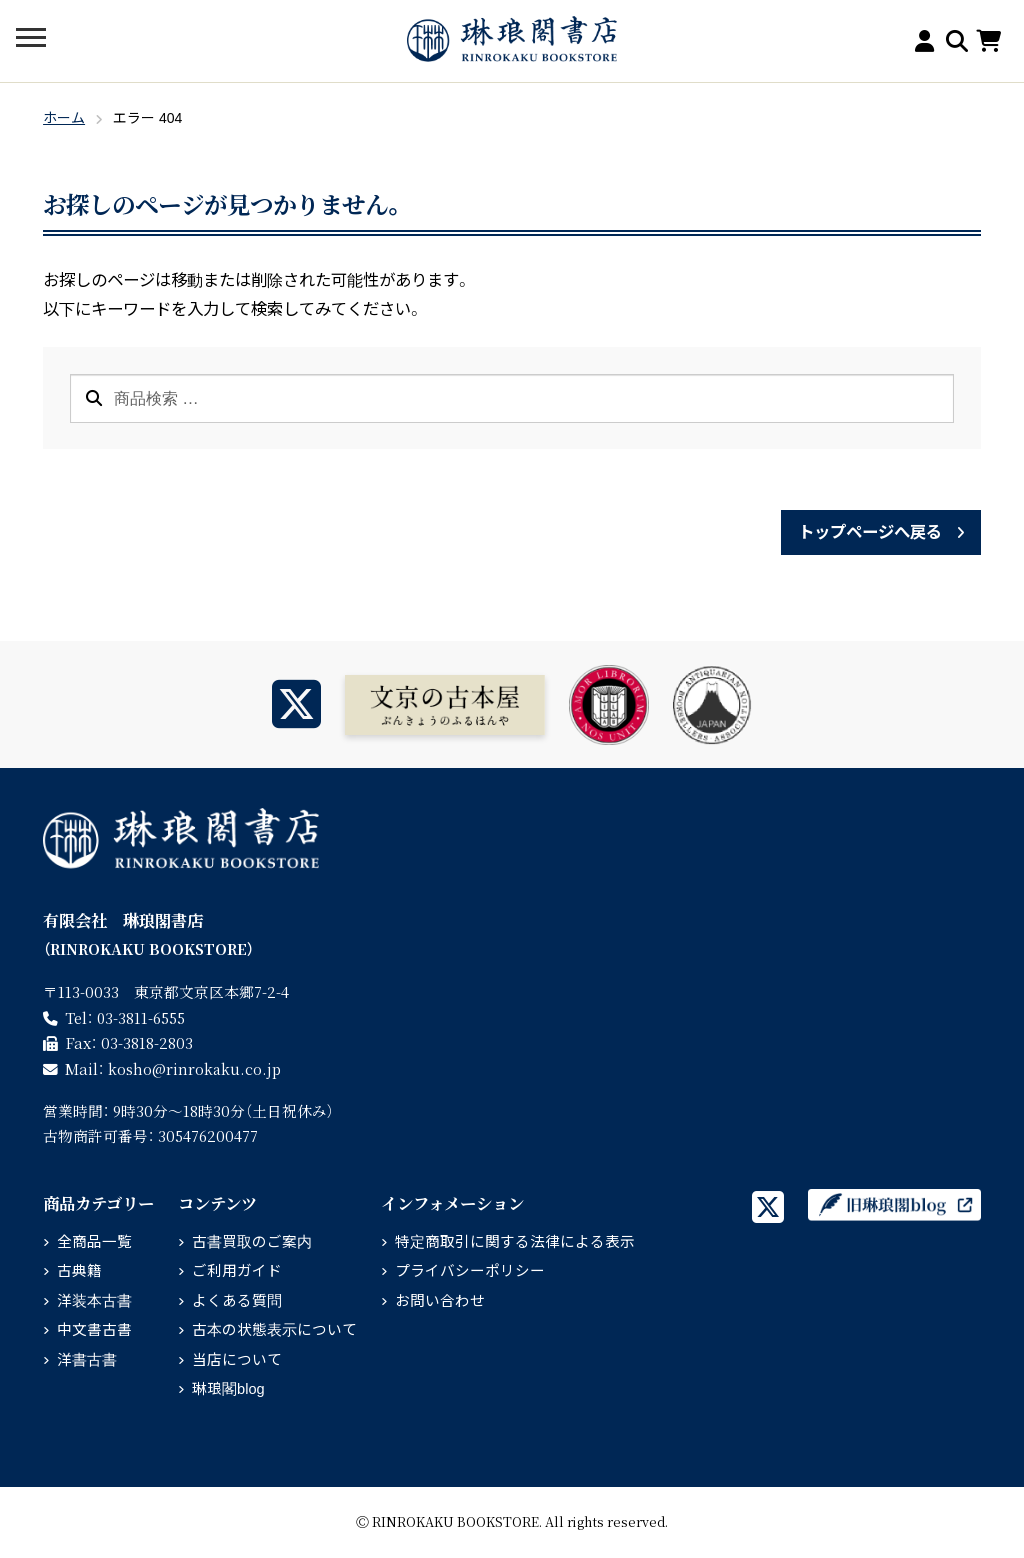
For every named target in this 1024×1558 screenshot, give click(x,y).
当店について (237, 1360)
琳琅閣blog (228, 1390)
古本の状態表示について (274, 1330)
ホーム (64, 118)
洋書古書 (87, 1360)
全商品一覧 (94, 1242)
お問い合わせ (440, 1301)
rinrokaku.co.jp (195, 1068)
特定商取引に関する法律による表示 (515, 1242)
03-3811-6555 (141, 1017)
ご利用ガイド (237, 1271)
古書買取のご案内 (252, 1242)
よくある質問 (237, 1301)
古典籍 (79, 1271)
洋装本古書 (94, 1301)
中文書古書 (94, 1330)
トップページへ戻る (869, 532)
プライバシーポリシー (470, 1271)
